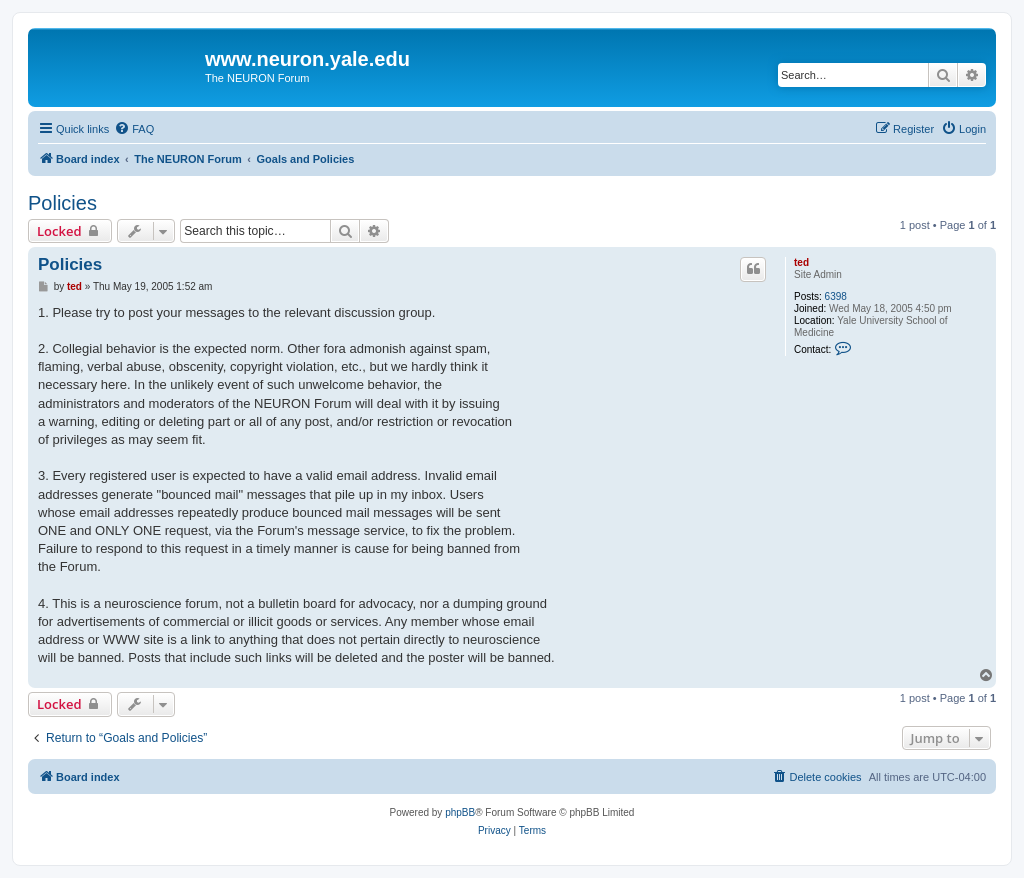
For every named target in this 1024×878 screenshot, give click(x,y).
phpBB (460, 812)
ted (801, 262)
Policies (62, 203)
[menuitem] (134, 129)
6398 (836, 296)
